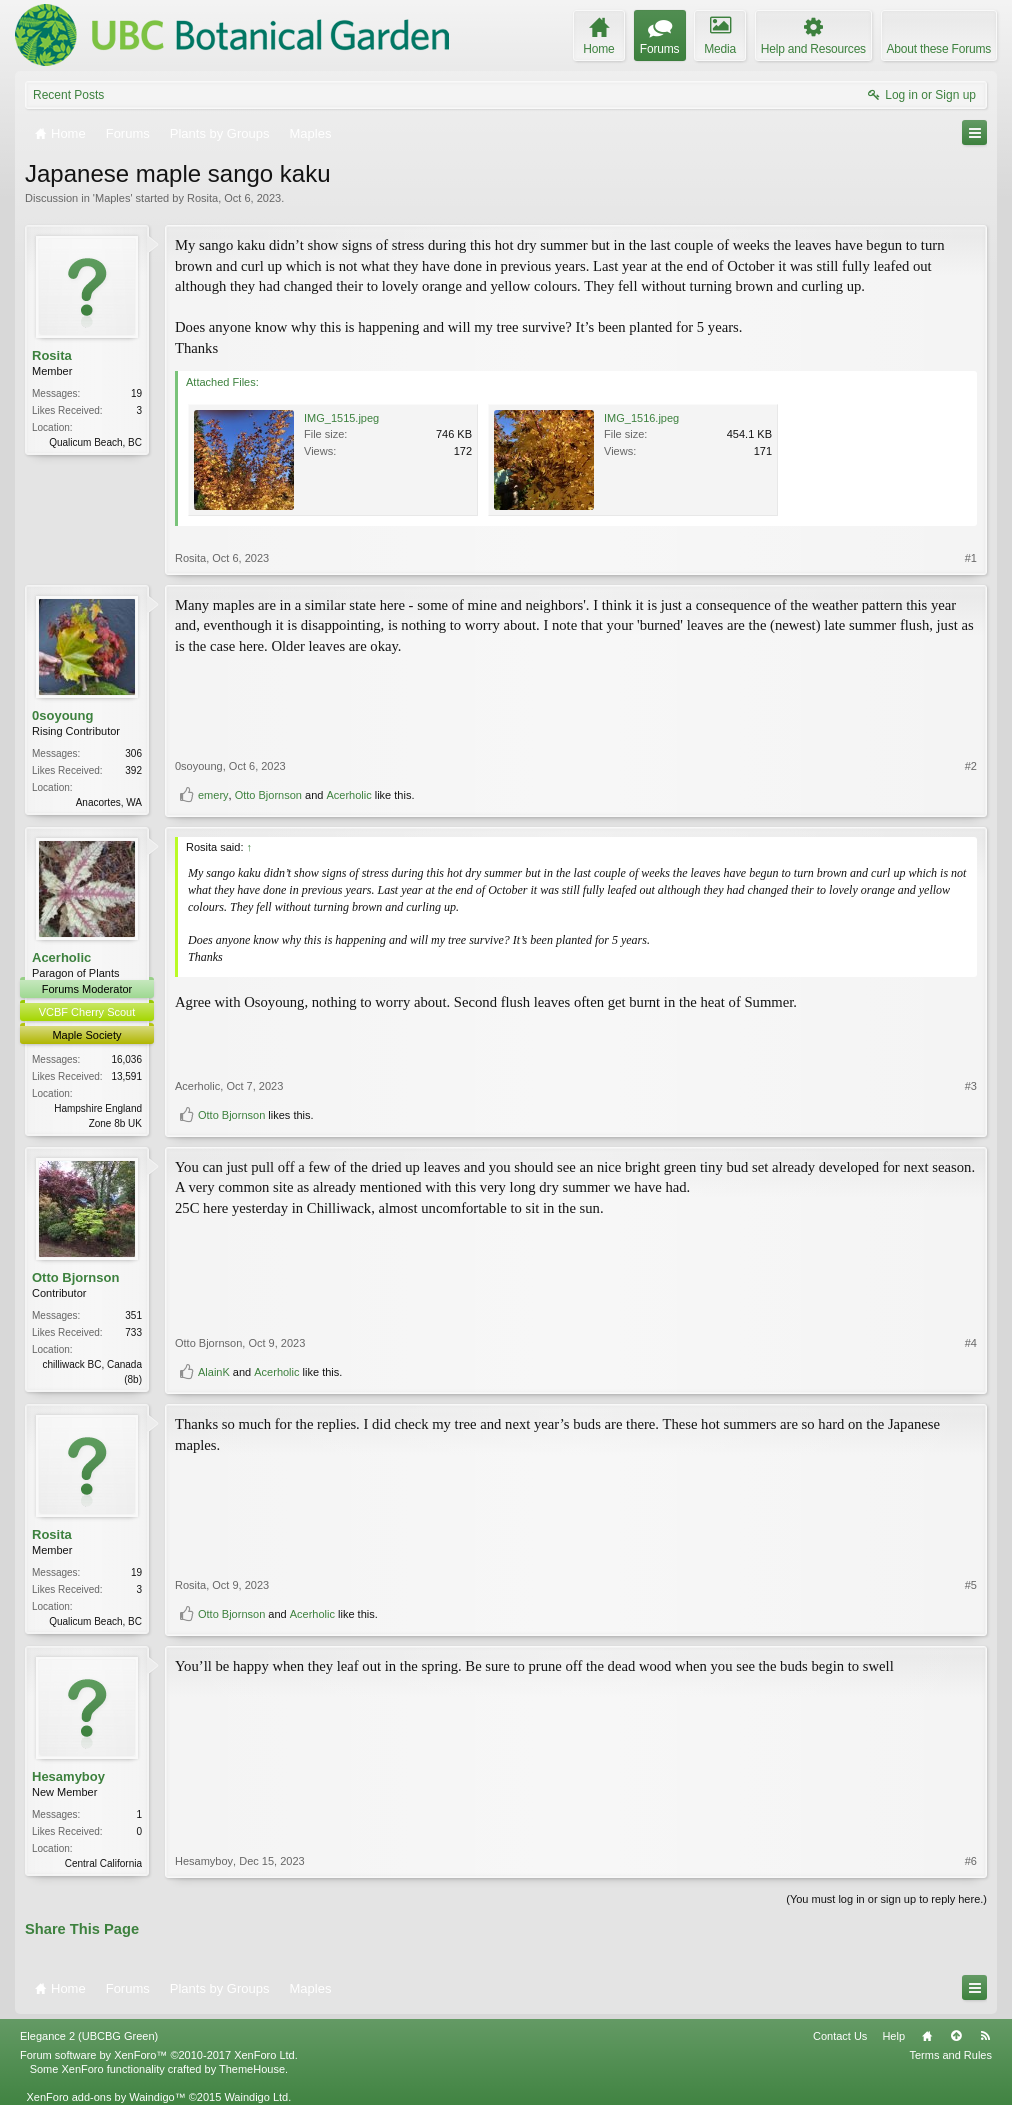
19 (136, 393)
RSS (985, 2036)
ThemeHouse (252, 2069)
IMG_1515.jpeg (341, 418)
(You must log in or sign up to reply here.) (886, 1899)
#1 (971, 558)
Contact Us (840, 2036)
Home (927, 2036)
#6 (971, 1861)
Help (893, 2036)
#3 (971, 1086)
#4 (971, 1343)
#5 (971, 1585)
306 (133, 753)
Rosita (202, 198)
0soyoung (62, 715)
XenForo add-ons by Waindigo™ (105, 2097)
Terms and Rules (950, 2055)
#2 (971, 766)
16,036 (126, 1059)
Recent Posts (68, 95)
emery (213, 795)
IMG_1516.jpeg (641, 418)
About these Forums (939, 49)
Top (956, 2036)
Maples (112, 198)
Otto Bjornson (268, 795)
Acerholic (348, 795)
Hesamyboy (68, 1776)
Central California (103, 1863)
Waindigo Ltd (256, 2097)
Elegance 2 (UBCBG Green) (89, 2036)
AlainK (214, 1372)
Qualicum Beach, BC (95, 442)
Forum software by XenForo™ (159, 2055)
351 (133, 1315)
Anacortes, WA (109, 802)
